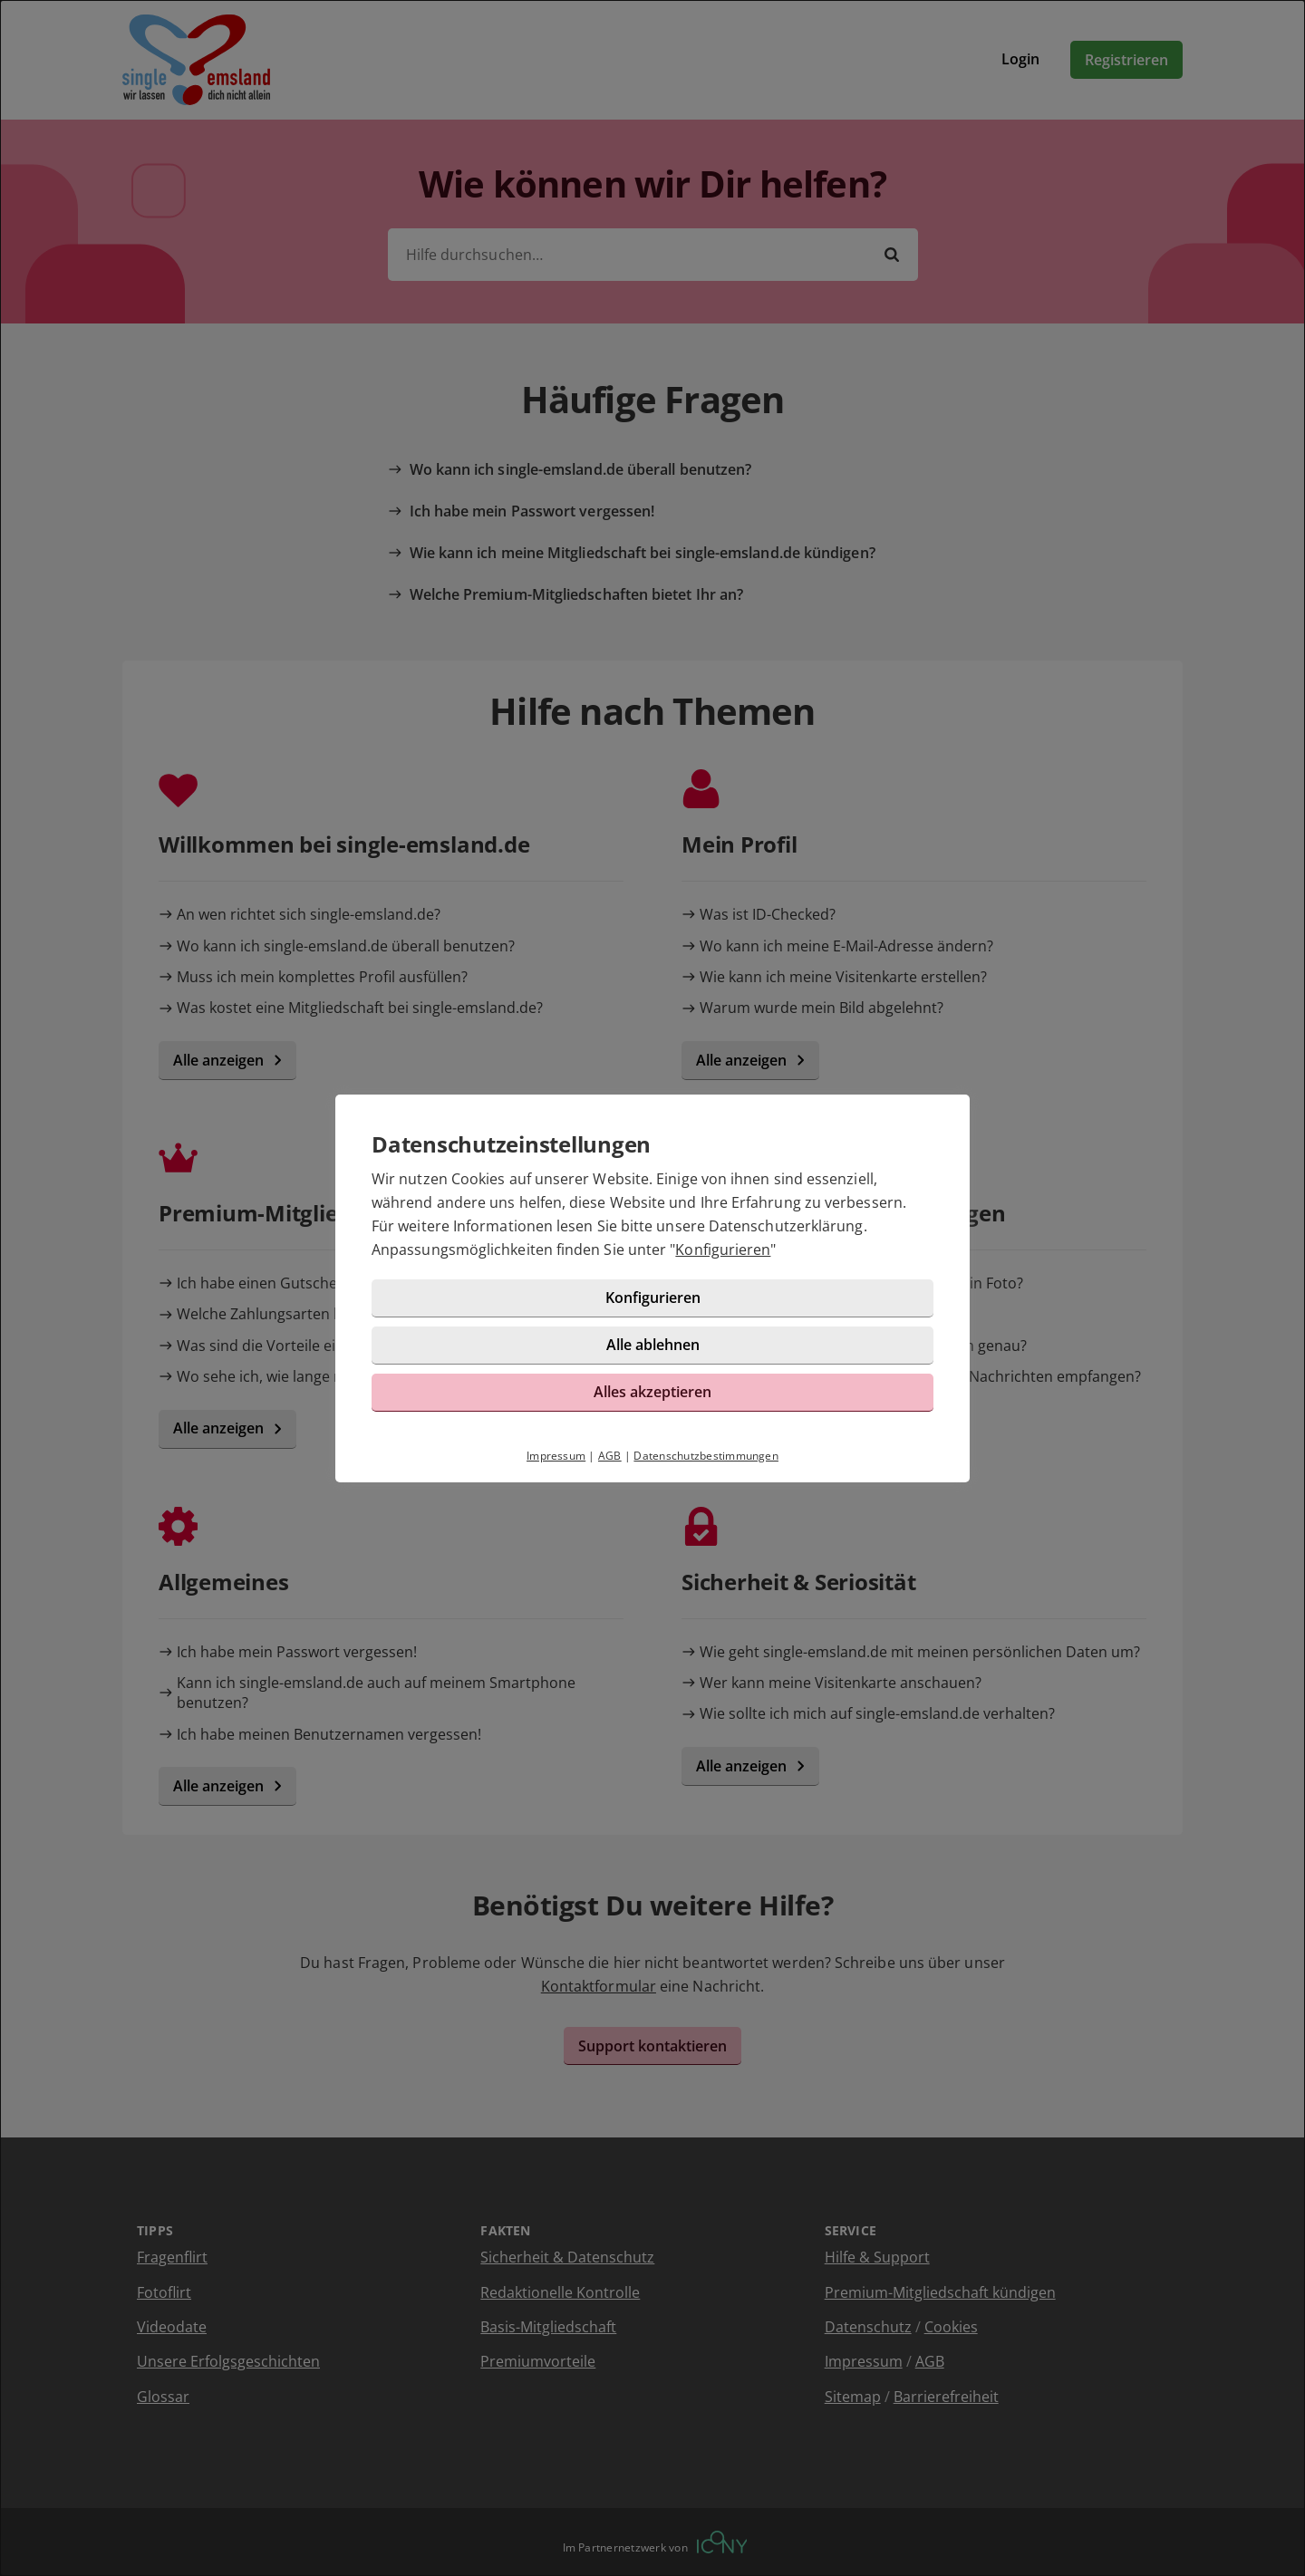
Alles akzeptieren (652, 1392)
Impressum (556, 1455)
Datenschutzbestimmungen (705, 1455)
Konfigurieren (722, 1249)
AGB (610, 1455)
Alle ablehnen (653, 1345)
